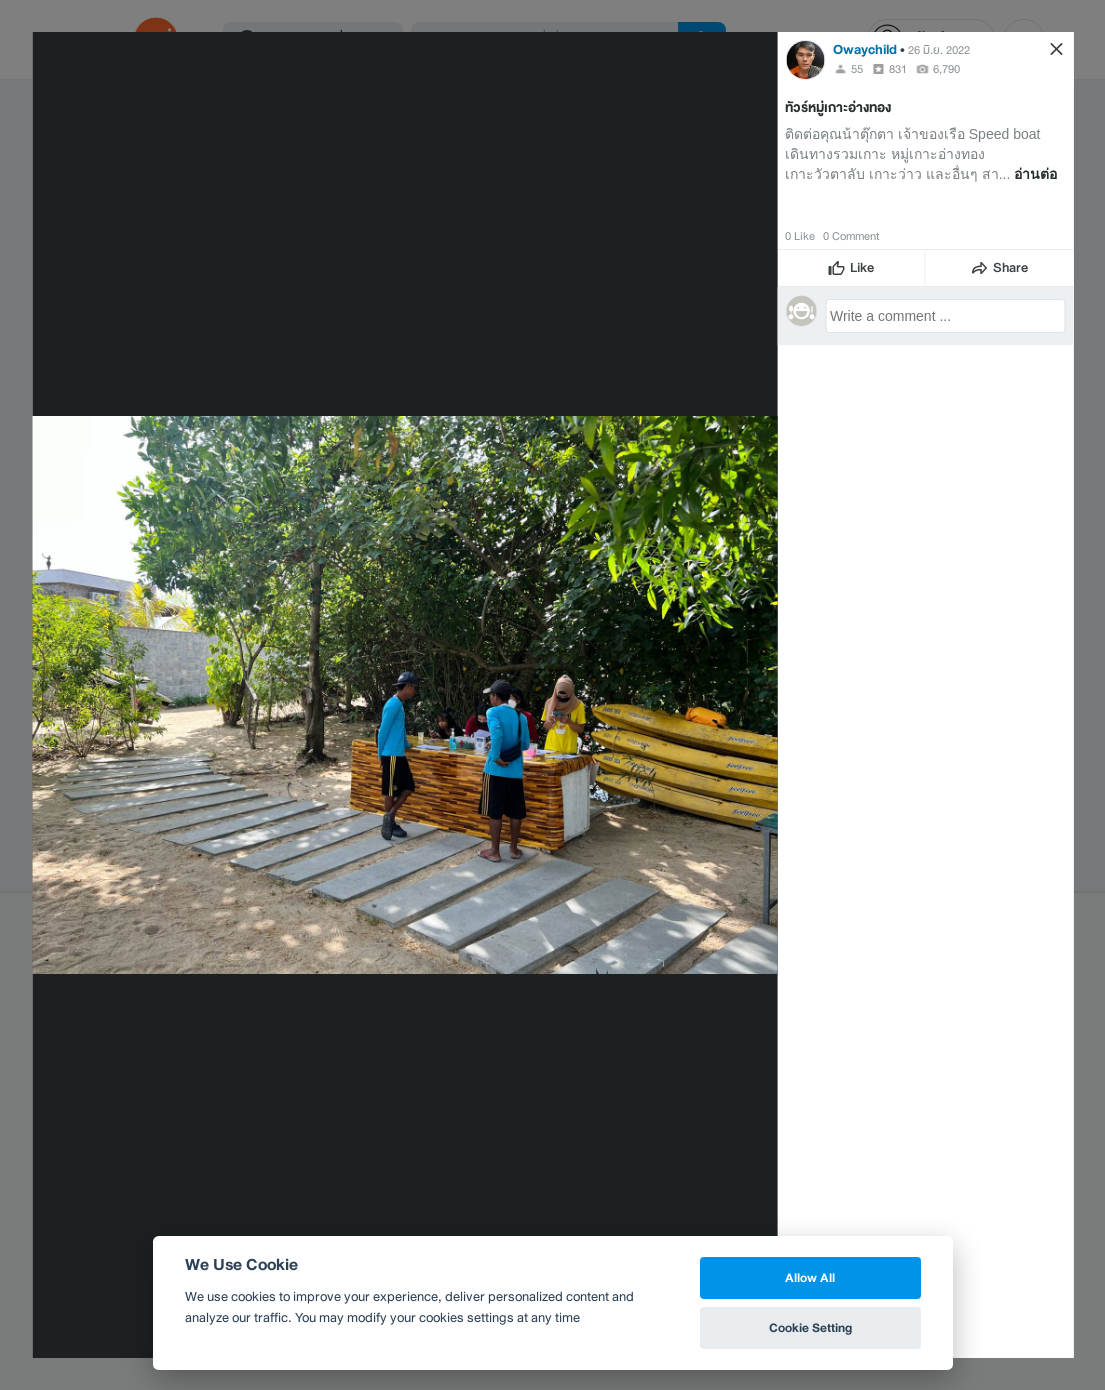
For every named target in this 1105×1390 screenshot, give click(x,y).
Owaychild (865, 49)
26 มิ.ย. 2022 (939, 50)
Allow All (810, 1277)
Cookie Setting (810, 1327)
